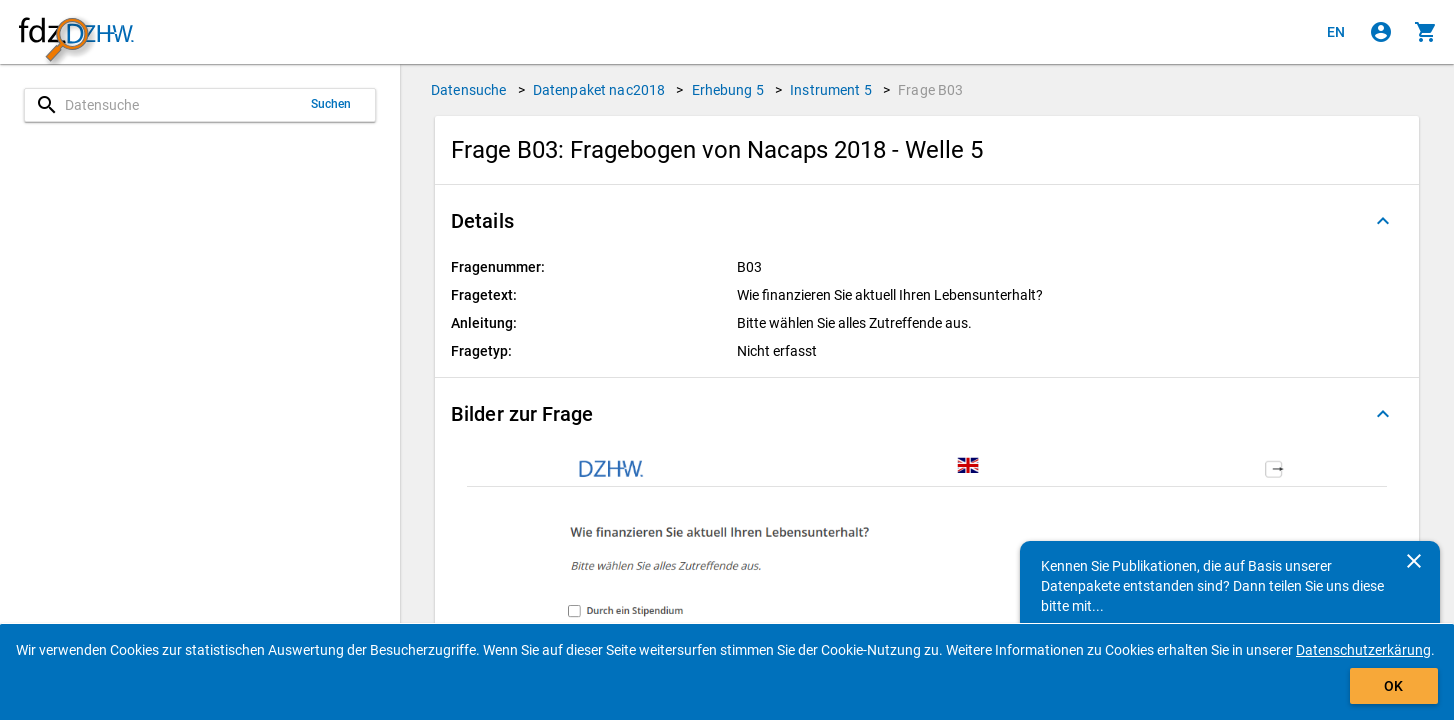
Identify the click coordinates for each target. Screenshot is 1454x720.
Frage (930, 90)
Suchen (331, 104)
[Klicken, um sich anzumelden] (1381, 32)
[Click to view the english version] (1336, 32)
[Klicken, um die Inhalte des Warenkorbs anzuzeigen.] (1426, 32)
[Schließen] (1414, 561)
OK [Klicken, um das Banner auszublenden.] (1393, 686)
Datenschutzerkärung (1363, 650)
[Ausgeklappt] (1383, 221)
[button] (927, 221)
